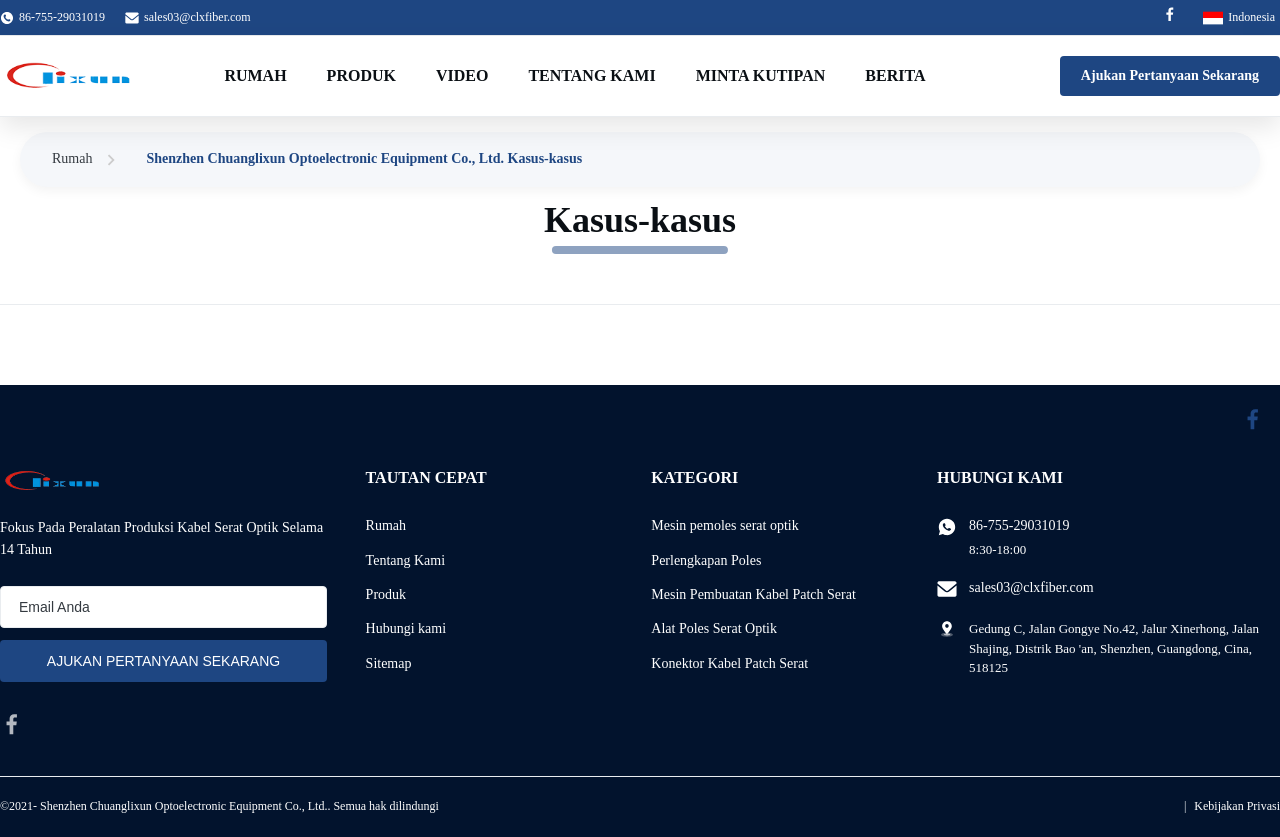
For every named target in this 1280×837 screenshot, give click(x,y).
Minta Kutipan (761, 75)
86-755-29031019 (1019, 525)
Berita (895, 75)
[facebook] (12, 724)
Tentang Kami (591, 75)
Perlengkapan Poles (706, 560)
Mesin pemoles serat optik (724, 525)
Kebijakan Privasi (1237, 806)
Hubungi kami (406, 628)
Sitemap (389, 663)
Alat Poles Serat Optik (714, 628)
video (462, 75)
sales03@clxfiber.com (197, 17)
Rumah (255, 75)
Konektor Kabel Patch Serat (729, 663)
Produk (361, 75)
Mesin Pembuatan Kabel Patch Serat (753, 594)
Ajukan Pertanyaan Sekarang (1170, 75)
